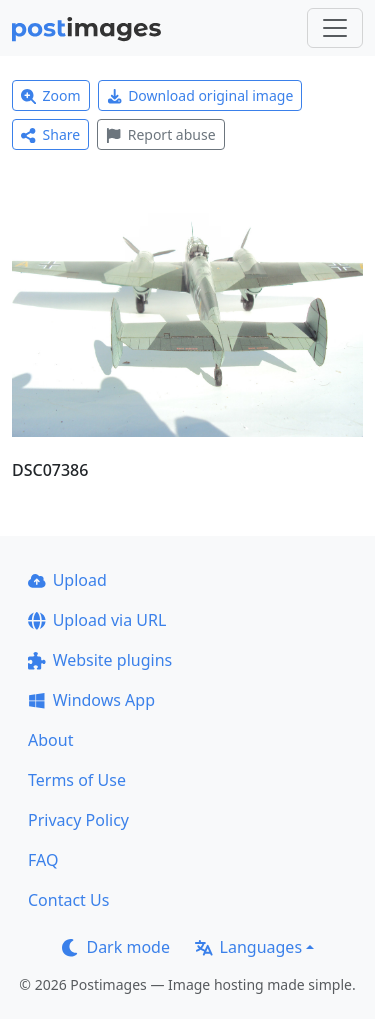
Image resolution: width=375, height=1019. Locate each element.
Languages (248, 947)
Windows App (91, 700)
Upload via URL (97, 620)
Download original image (200, 95)
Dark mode (116, 947)
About (50, 740)
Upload (67, 580)
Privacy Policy (78, 820)
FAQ (43, 860)
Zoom (51, 95)
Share (50, 134)
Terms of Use (77, 780)
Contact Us (68, 900)
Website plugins (100, 660)
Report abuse (160, 134)
